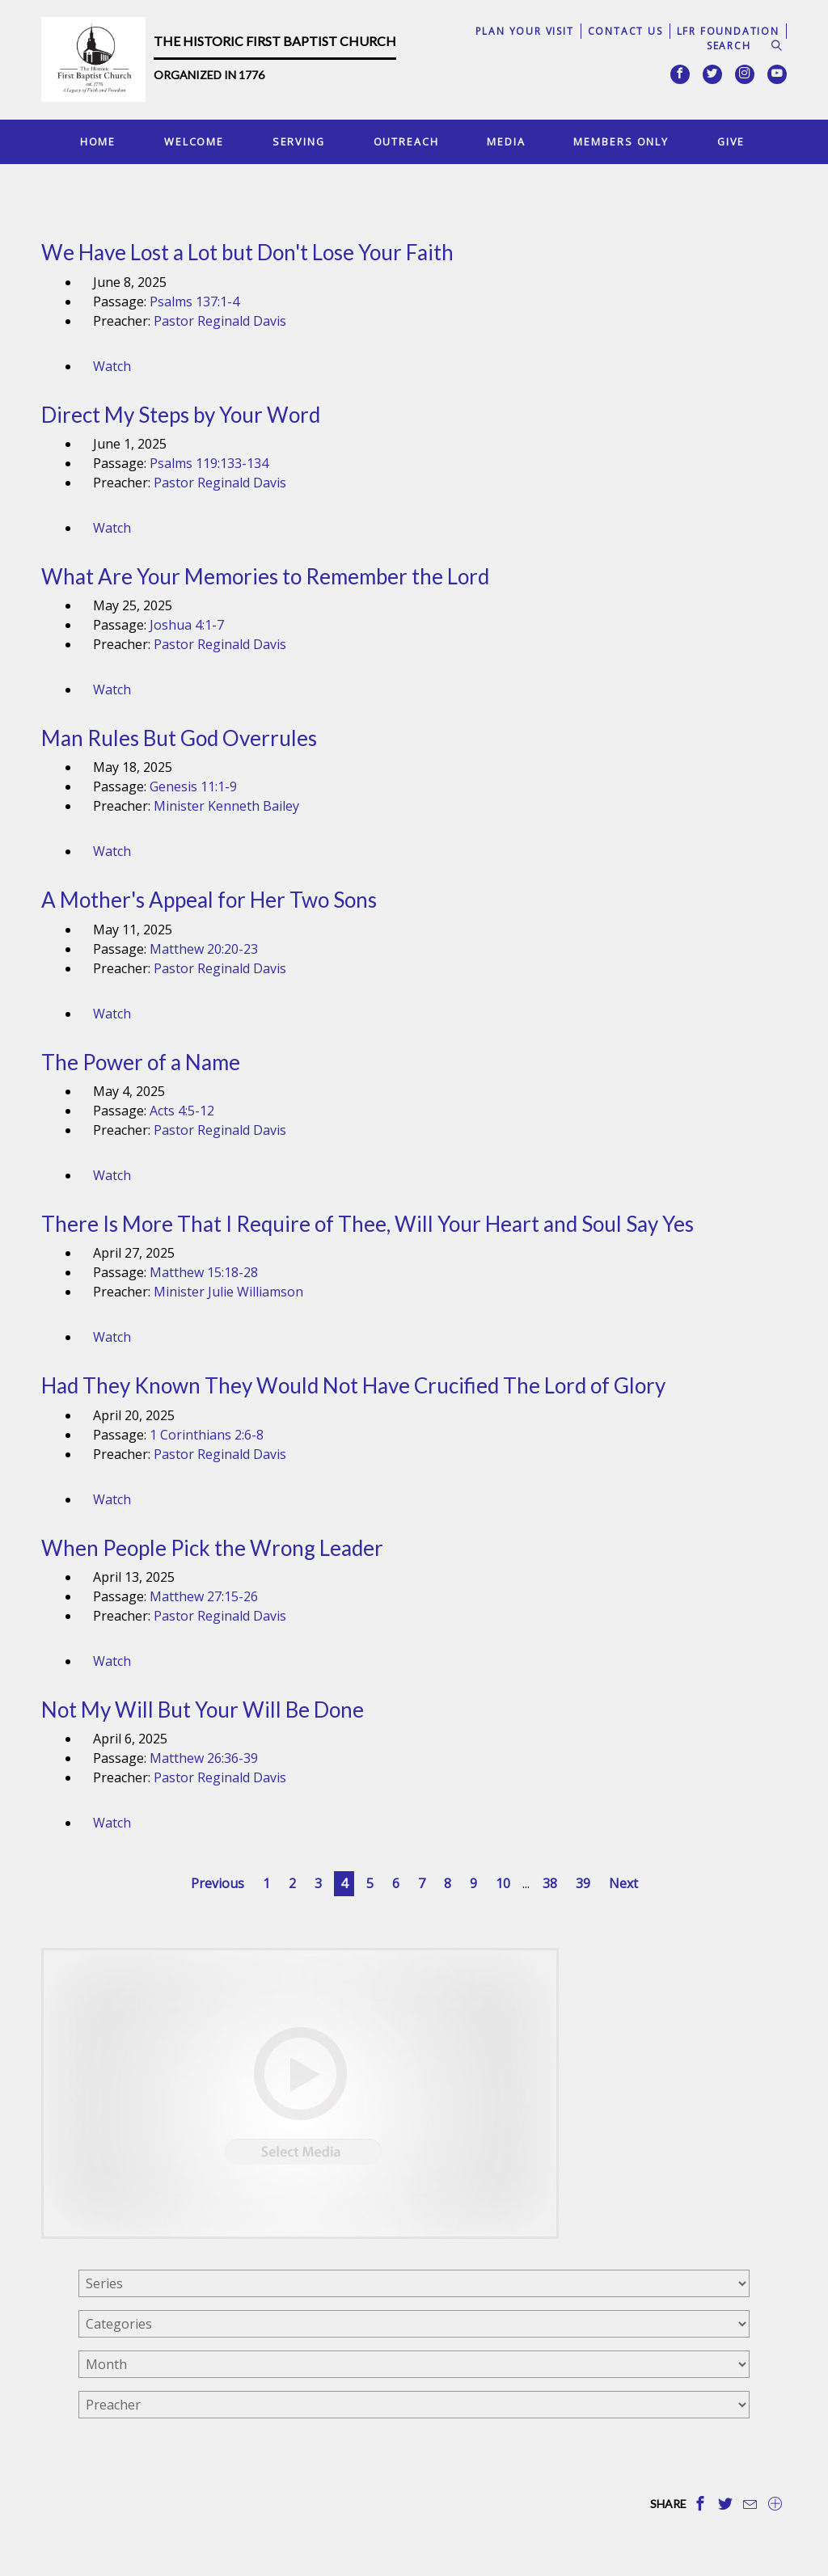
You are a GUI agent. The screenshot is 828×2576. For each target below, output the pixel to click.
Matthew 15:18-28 (204, 1272)
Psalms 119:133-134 (209, 463)
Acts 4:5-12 (182, 1110)
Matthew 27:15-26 (204, 1596)
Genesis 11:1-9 (193, 786)
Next (623, 1883)
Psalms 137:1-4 (194, 301)
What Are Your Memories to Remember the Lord (265, 576)
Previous (217, 1883)
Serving (298, 141)
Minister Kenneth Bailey (226, 806)
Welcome (194, 141)
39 (583, 1883)
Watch (112, 366)
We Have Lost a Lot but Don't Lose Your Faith (247, 252)
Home (98, 141)
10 (503, 1883)
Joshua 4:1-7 (187, 625)
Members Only (621, 141)
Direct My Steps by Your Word (180, 415)
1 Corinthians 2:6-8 (207, 1435)
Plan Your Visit (524, 31)
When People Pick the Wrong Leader (212, 1548)
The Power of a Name (140, 1062)
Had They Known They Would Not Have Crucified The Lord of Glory (353, 1385)
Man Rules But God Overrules (179, 738)
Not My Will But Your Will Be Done (202, 1709)
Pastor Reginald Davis (220, 321)
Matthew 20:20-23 (204, 949)
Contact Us (625, 31)
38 (550, 1883)
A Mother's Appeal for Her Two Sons (209, 900)
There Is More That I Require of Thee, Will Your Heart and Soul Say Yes (367, 1224)
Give (731, 141)
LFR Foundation (728, 31)
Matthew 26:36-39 (204, 1758)
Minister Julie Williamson (228, 1292)
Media (506, 141)
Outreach (406, 141)
